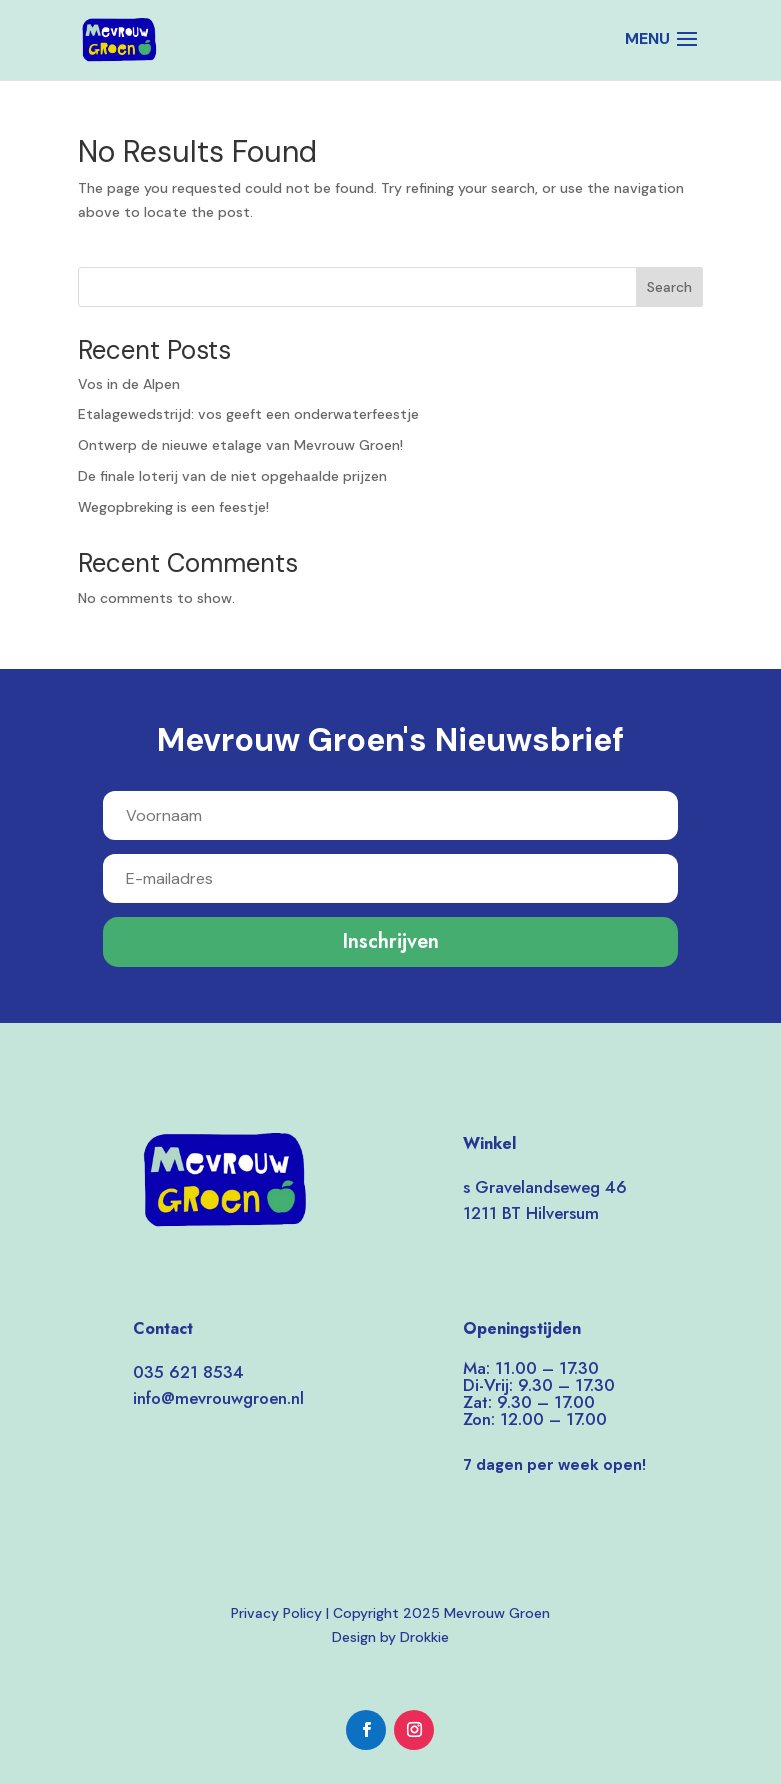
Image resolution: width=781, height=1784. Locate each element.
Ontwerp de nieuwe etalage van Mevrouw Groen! (240, 445)
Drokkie (424, 1637)
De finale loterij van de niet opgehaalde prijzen (232, 476)
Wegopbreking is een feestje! (173, 507)
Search (669, 287)
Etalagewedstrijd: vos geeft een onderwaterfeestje (248, 414)
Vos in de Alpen (129, 384)
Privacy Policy (276, 1613)
